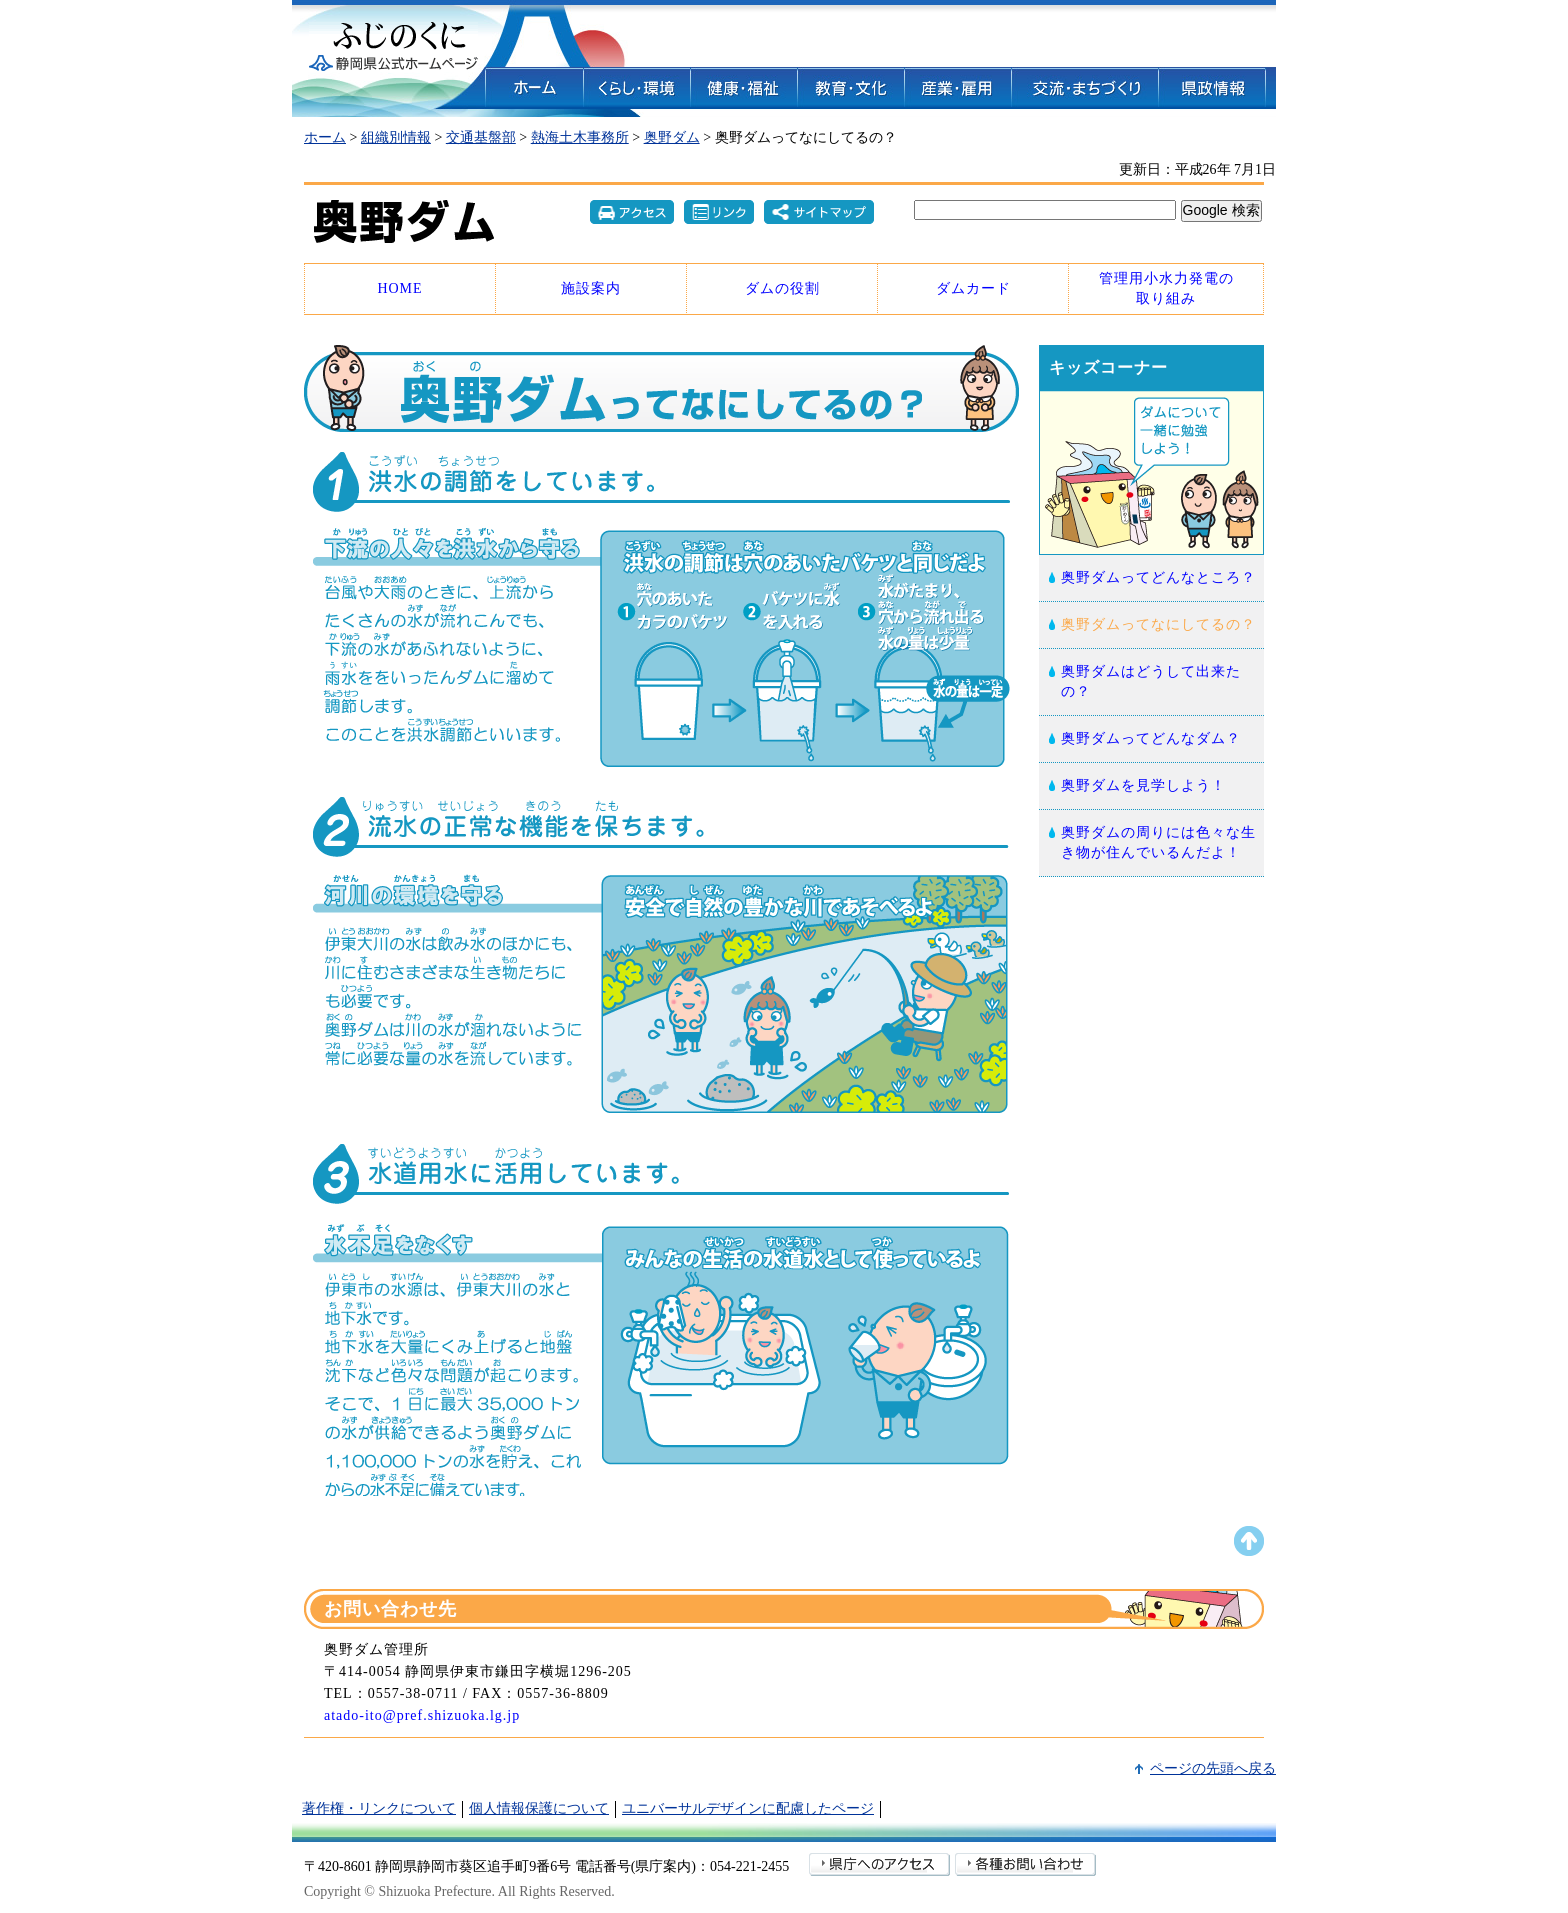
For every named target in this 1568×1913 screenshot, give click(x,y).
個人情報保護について (539, 1808)
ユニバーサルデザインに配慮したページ (748, 1808)
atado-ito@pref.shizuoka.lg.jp (422, 1715)
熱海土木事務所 (580, 137)
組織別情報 (396, 137)
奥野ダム (672, 137)
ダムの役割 (782, 288)
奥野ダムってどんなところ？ (1158, 577)
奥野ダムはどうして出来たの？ (1151, 681)
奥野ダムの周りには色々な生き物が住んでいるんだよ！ (1158, 842)
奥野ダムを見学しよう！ (1143, 785)
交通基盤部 (481, 137)
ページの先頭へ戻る (1213, 1768)
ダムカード (973, 288)
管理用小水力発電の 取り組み (1166, 288)
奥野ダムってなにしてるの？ (1158, 624)
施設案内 (591, 288)
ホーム (325, 137)
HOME (399, 288)
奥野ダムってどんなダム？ (1151, 738)
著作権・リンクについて (379, 1808)
